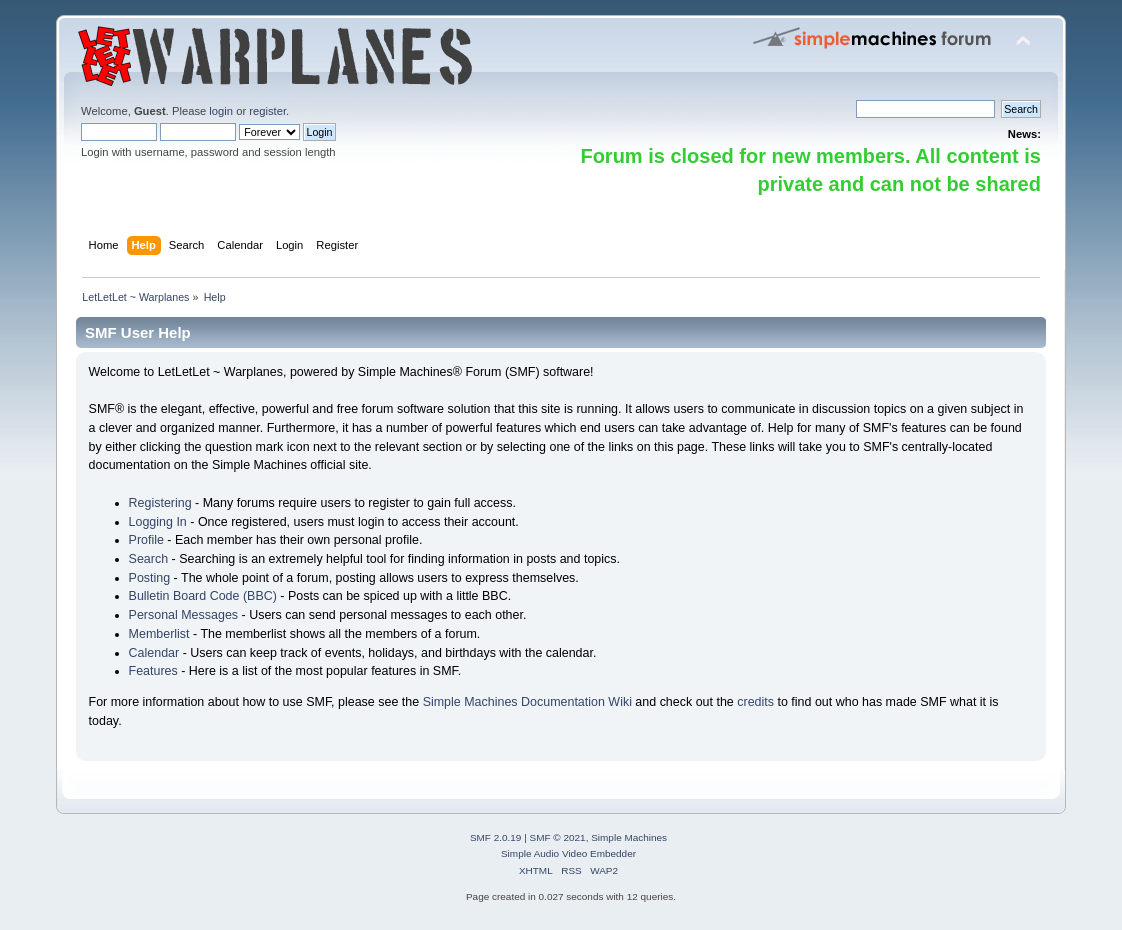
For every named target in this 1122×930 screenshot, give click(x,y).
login (221, 111)
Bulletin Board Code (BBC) (203, 596)
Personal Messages (184, 615)
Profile (146, 540)
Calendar (154, 653)
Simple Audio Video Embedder (568, 853)
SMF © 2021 (558, 837)
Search (149, 559)
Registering (160, 503)
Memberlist (159, 634)
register (267, 111)
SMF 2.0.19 (496, 837)
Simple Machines (629, 837)
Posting (150, 578)
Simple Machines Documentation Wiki (527, 702)
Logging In (158, 522)
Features (153, 671)
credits (755, 702)
